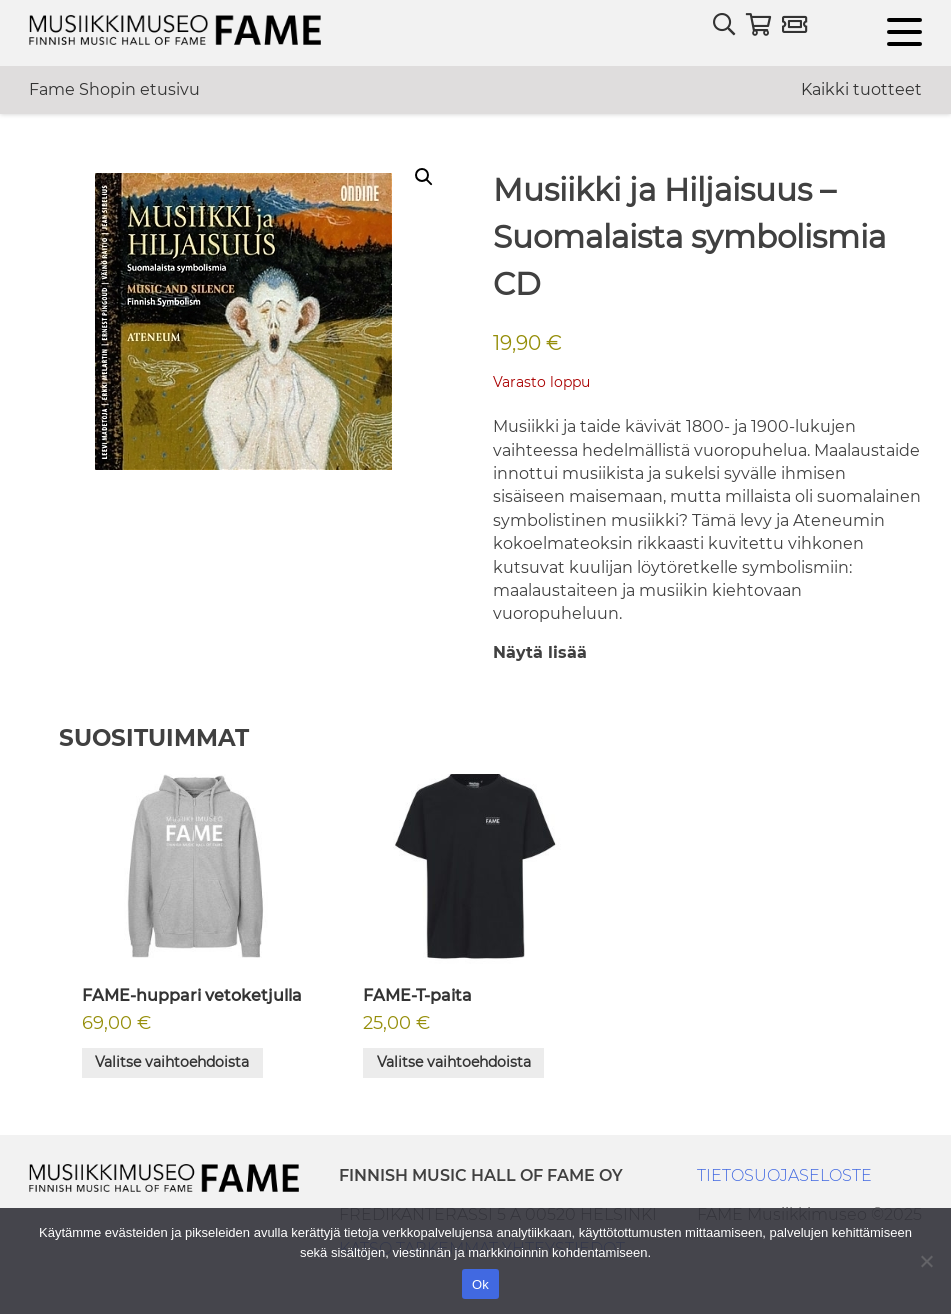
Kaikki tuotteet (861, 89)
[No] (926, 1261)
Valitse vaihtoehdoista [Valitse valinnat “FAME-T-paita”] (454, 1062)
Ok (480, 1284)
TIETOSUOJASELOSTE (784, 1175)
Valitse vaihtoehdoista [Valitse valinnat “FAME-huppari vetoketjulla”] (172, 1062)
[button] (424, 177)
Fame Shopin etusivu (114, 89)
